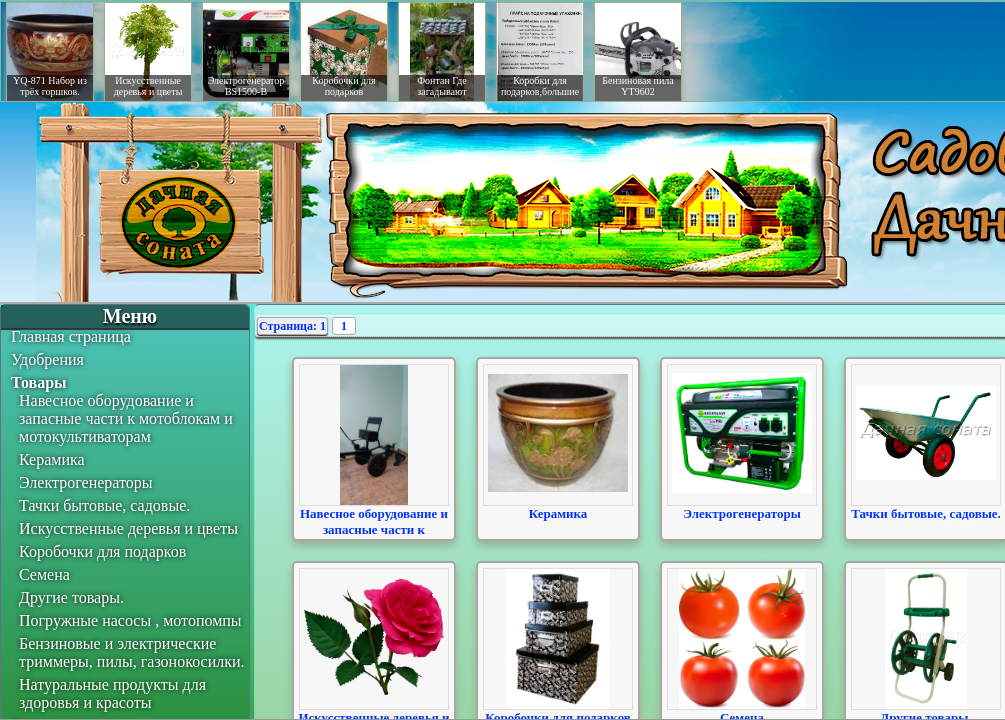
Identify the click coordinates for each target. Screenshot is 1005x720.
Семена (44, 574)
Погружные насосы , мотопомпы (130, 620)
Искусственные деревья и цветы (128, 528)
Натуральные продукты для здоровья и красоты (112, 693)
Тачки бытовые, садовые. (104, 505)
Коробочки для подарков (102, 551)
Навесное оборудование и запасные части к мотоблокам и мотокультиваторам (126, 418)
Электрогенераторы (86, 482)
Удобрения (47, 359)
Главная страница (71, 336)
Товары (39, 382)
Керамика (52, 459)
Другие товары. (71, 597)
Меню (130, 316)
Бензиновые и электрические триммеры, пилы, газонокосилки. (132, 652)
